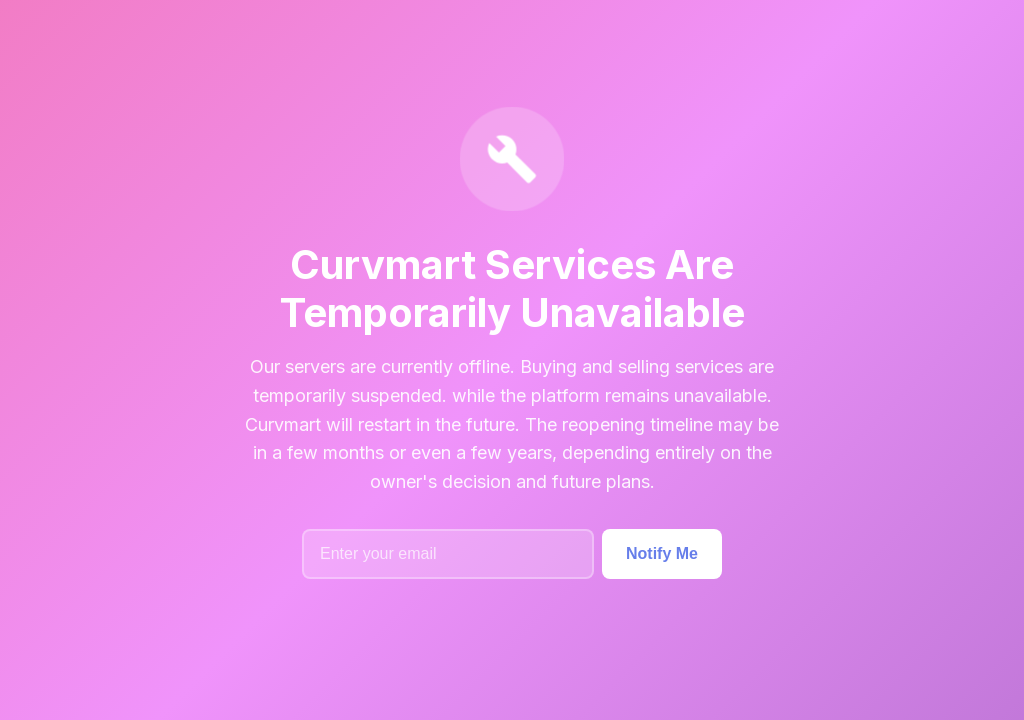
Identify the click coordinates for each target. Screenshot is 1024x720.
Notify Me (662, 553)
